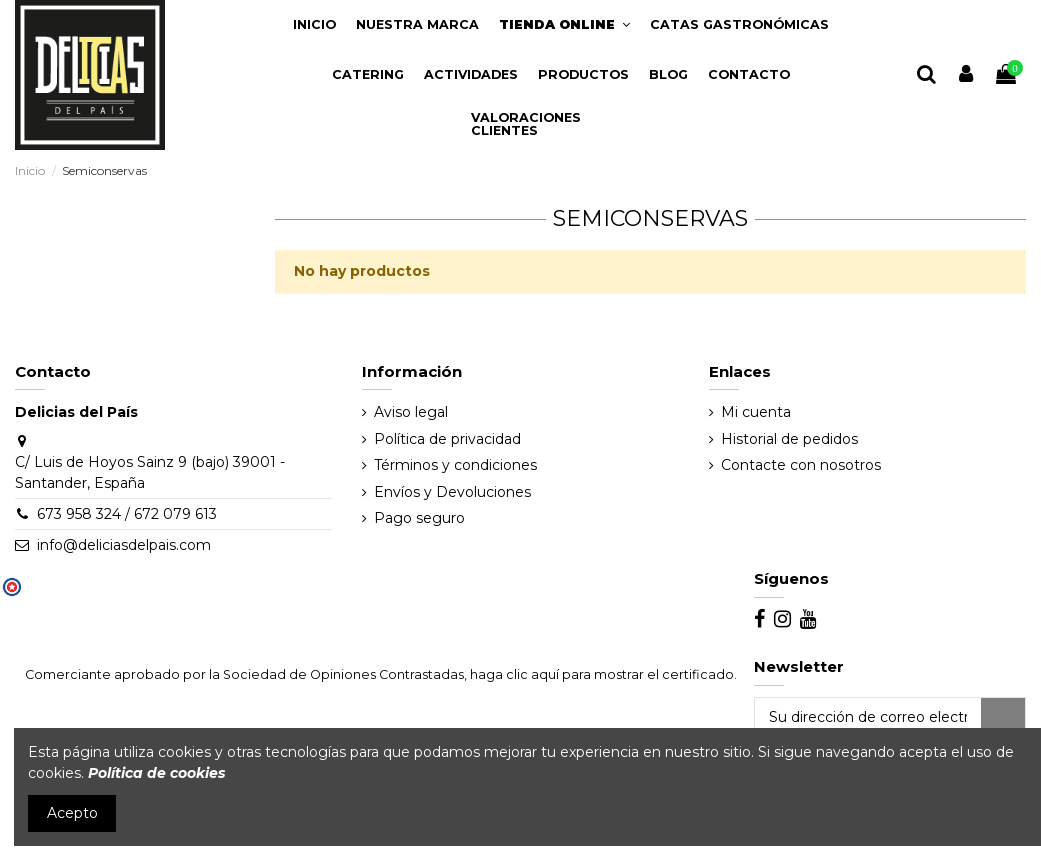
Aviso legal (411, 412)
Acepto (72, 813)
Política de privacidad (447, 439)
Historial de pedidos (789, 439)
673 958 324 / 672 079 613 (127, 514)
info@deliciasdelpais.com (124, 545)
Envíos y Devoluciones (452, 492)
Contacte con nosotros (801, 465)
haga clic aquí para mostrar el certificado (602, 674)
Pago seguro (419, 518)
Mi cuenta (756, 412)
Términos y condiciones (455, 465)
